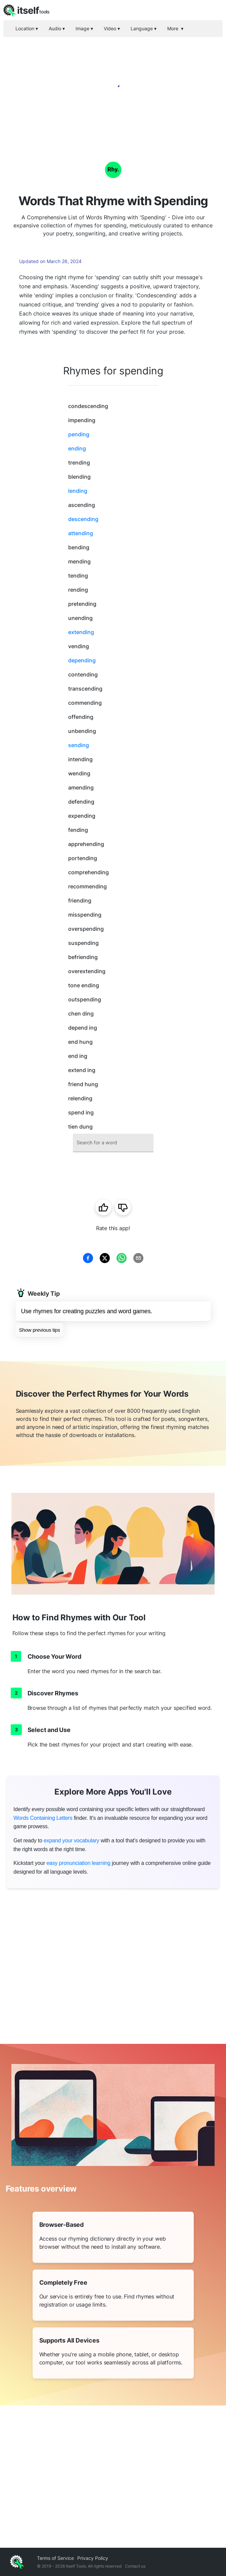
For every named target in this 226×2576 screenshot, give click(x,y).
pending (78, 434)
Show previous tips (39, 1330)
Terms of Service (55, 2558)
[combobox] (113, 1143)
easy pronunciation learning (78, 1863)
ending (77, 448)
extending (81, 632)
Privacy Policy (92, 2558)
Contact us (135, 2566)
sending (78, 745)
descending (83, 519)
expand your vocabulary (71, 1840)
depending (82, 660)
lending (77, 490)
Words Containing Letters (42, 1818)
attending (80, 533)
